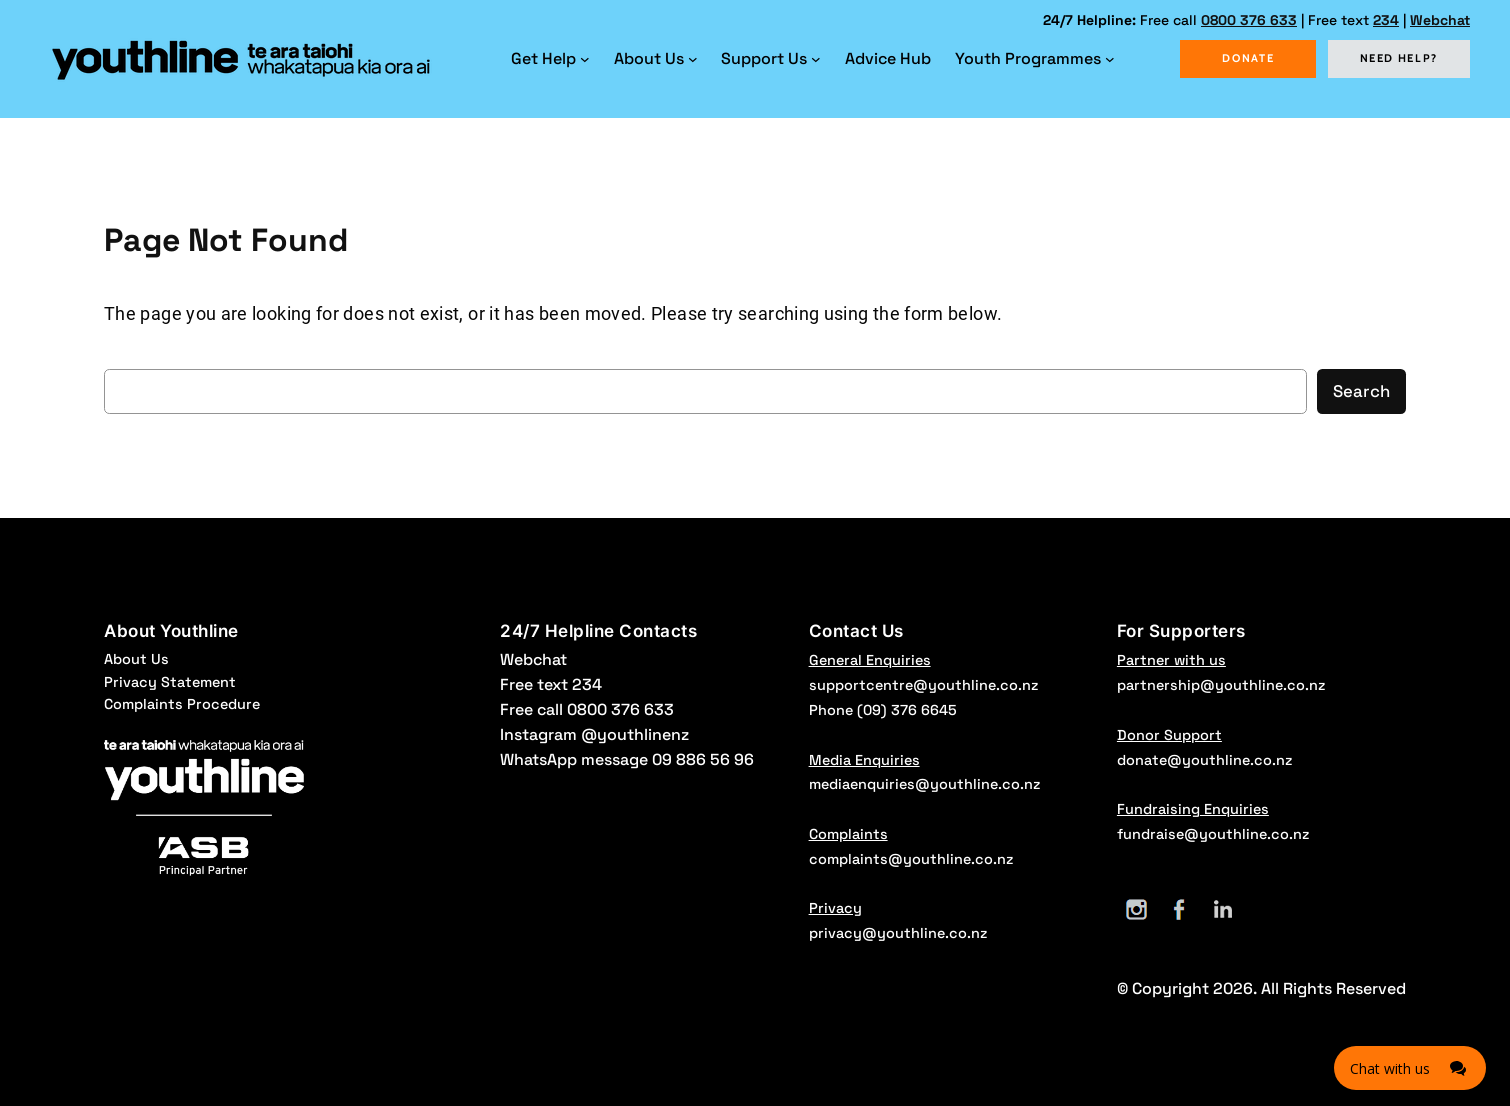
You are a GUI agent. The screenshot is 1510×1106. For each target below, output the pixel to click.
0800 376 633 (1249, 20)
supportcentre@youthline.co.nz (923, 685)
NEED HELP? (1399, 58)
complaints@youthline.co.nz (911, 859)
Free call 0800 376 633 (587, 709)
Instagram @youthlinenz (594, 734)
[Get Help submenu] (585, 59)
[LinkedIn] (1222, 909)
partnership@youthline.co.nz (1221, 685)
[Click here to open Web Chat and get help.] (1410, 1068)
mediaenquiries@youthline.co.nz (924, 784)
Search (1361, 391)
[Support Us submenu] (816, 59)
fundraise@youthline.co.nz (1213, 834)
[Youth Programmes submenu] (1110, 59)
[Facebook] (1179, 909)
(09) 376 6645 (907, 710)
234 (1386, 20)
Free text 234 (551, 684)
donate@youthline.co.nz (1204, 760)
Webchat (1440, 20)
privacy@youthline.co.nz (898, 933)
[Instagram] (1136, 909)
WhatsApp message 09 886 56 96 (627, 759)
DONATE (1248, 58)
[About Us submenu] (693, 59)
